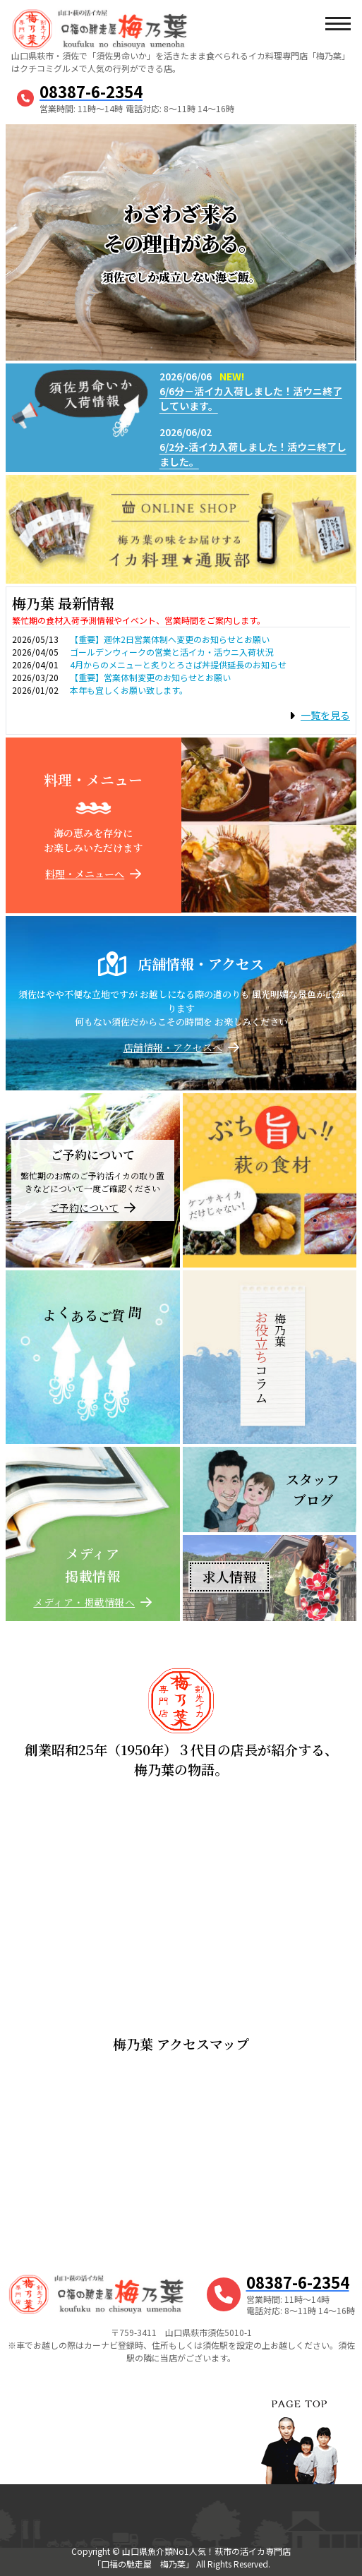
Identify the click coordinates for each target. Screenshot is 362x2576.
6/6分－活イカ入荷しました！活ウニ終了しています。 (250, 398)
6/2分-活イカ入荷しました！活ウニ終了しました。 (252, 454)
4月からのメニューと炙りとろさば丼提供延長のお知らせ (178, 664)
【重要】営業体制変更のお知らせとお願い (150, 677)
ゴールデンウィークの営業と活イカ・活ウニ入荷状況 (171, 652)
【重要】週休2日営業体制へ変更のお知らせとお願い (170, 639)
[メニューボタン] (337, 24)
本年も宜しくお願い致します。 (129, 690)
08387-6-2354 (91, 91)
